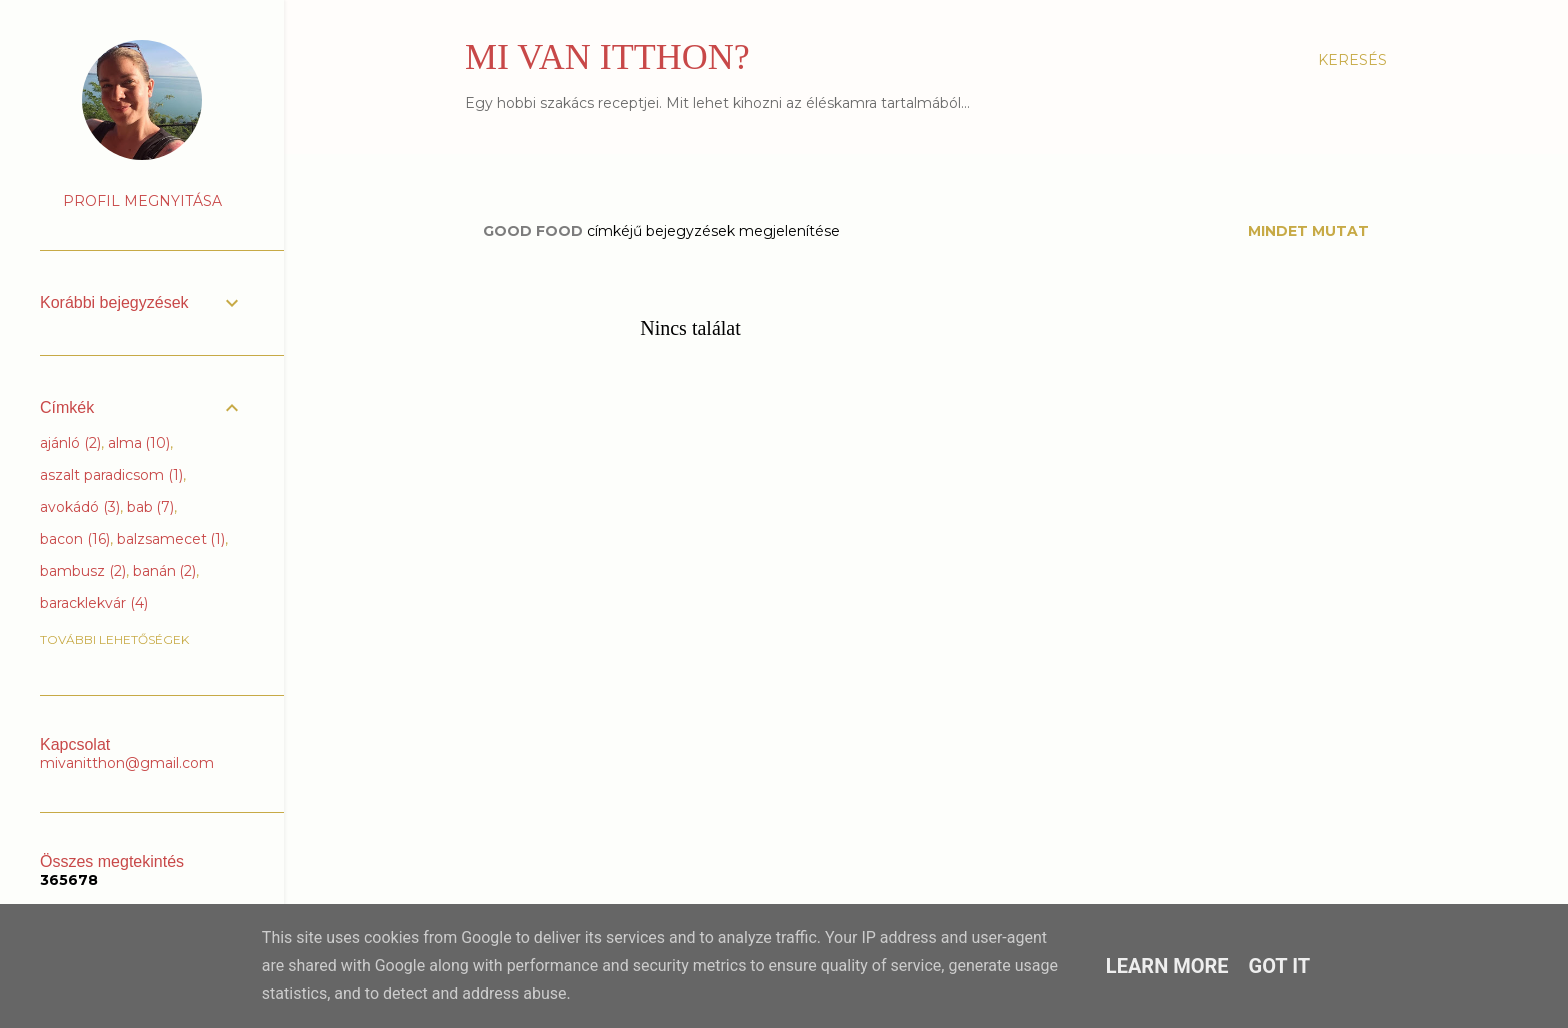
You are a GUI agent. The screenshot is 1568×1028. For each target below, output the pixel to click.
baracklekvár (94, 603)
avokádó (80, 507)
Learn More (1167, 966)
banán (165, 571)
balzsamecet (171, 539)
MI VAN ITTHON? (607, 57)
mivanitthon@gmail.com (127, 763)
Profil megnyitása (142, 201)
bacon (75, 539)
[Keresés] (1352, 60)
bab (151, 507)
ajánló (70, 443)
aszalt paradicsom (111, 475)
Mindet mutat (1308, 231)
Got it (1280, 966)
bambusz (83, 571)
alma (139, 443)
